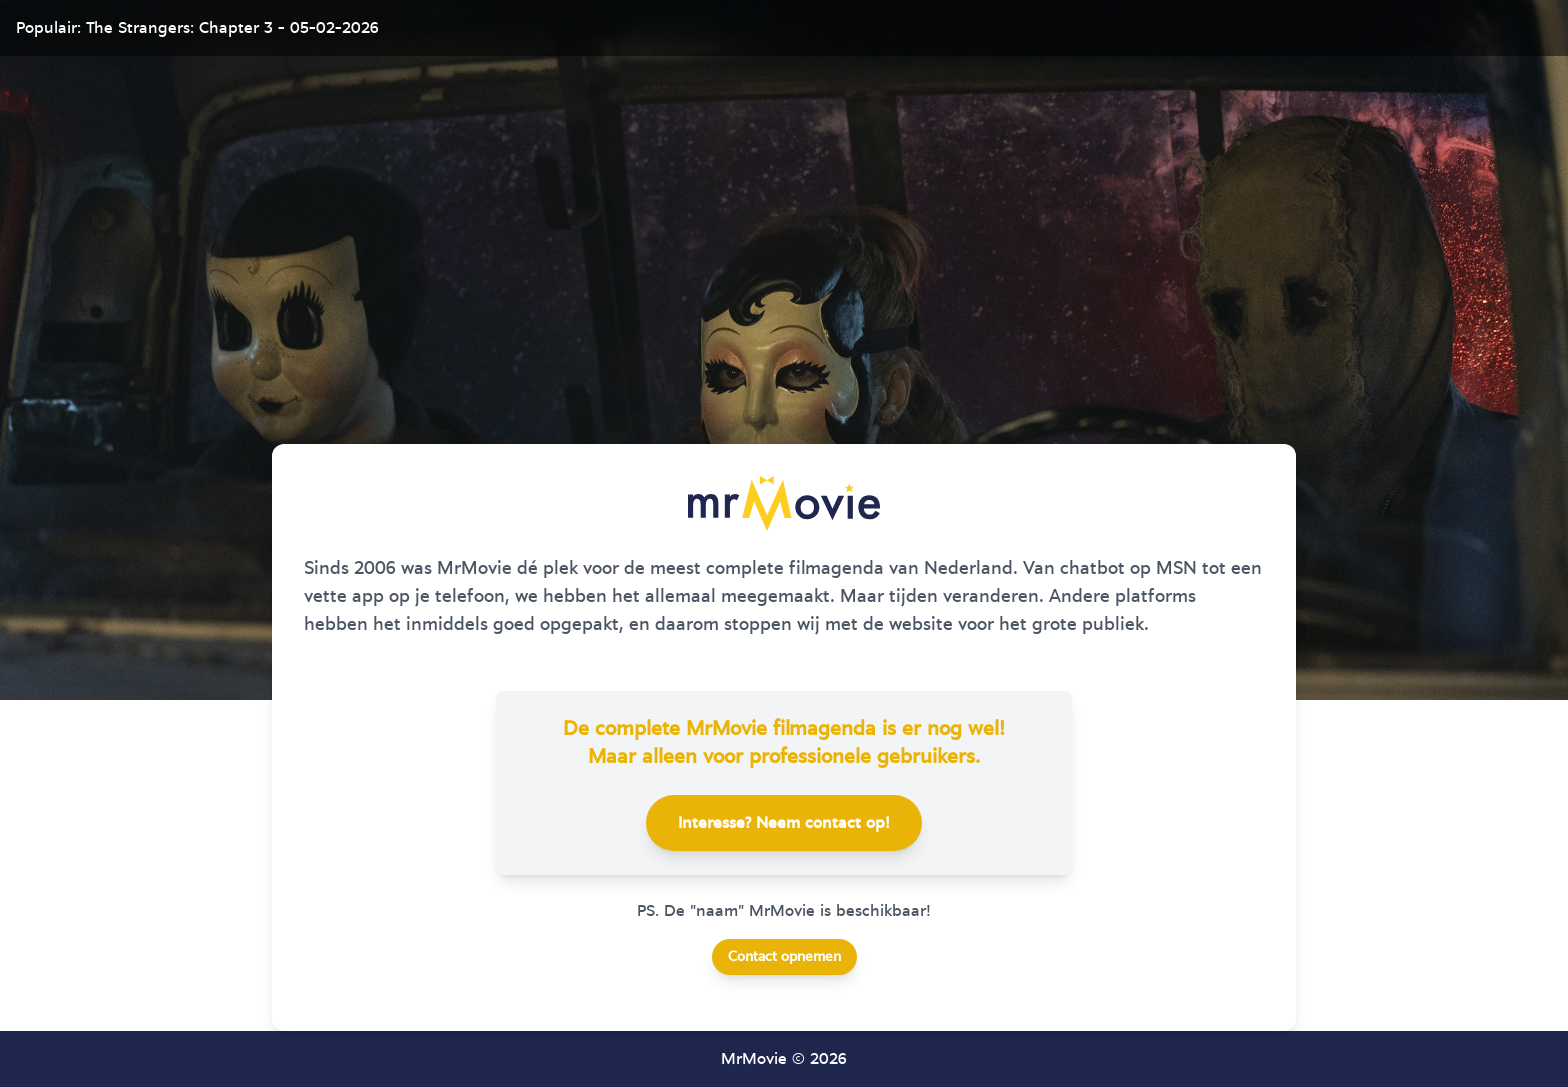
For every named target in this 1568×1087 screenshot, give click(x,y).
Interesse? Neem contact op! (784, 823)
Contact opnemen (784, 957)
